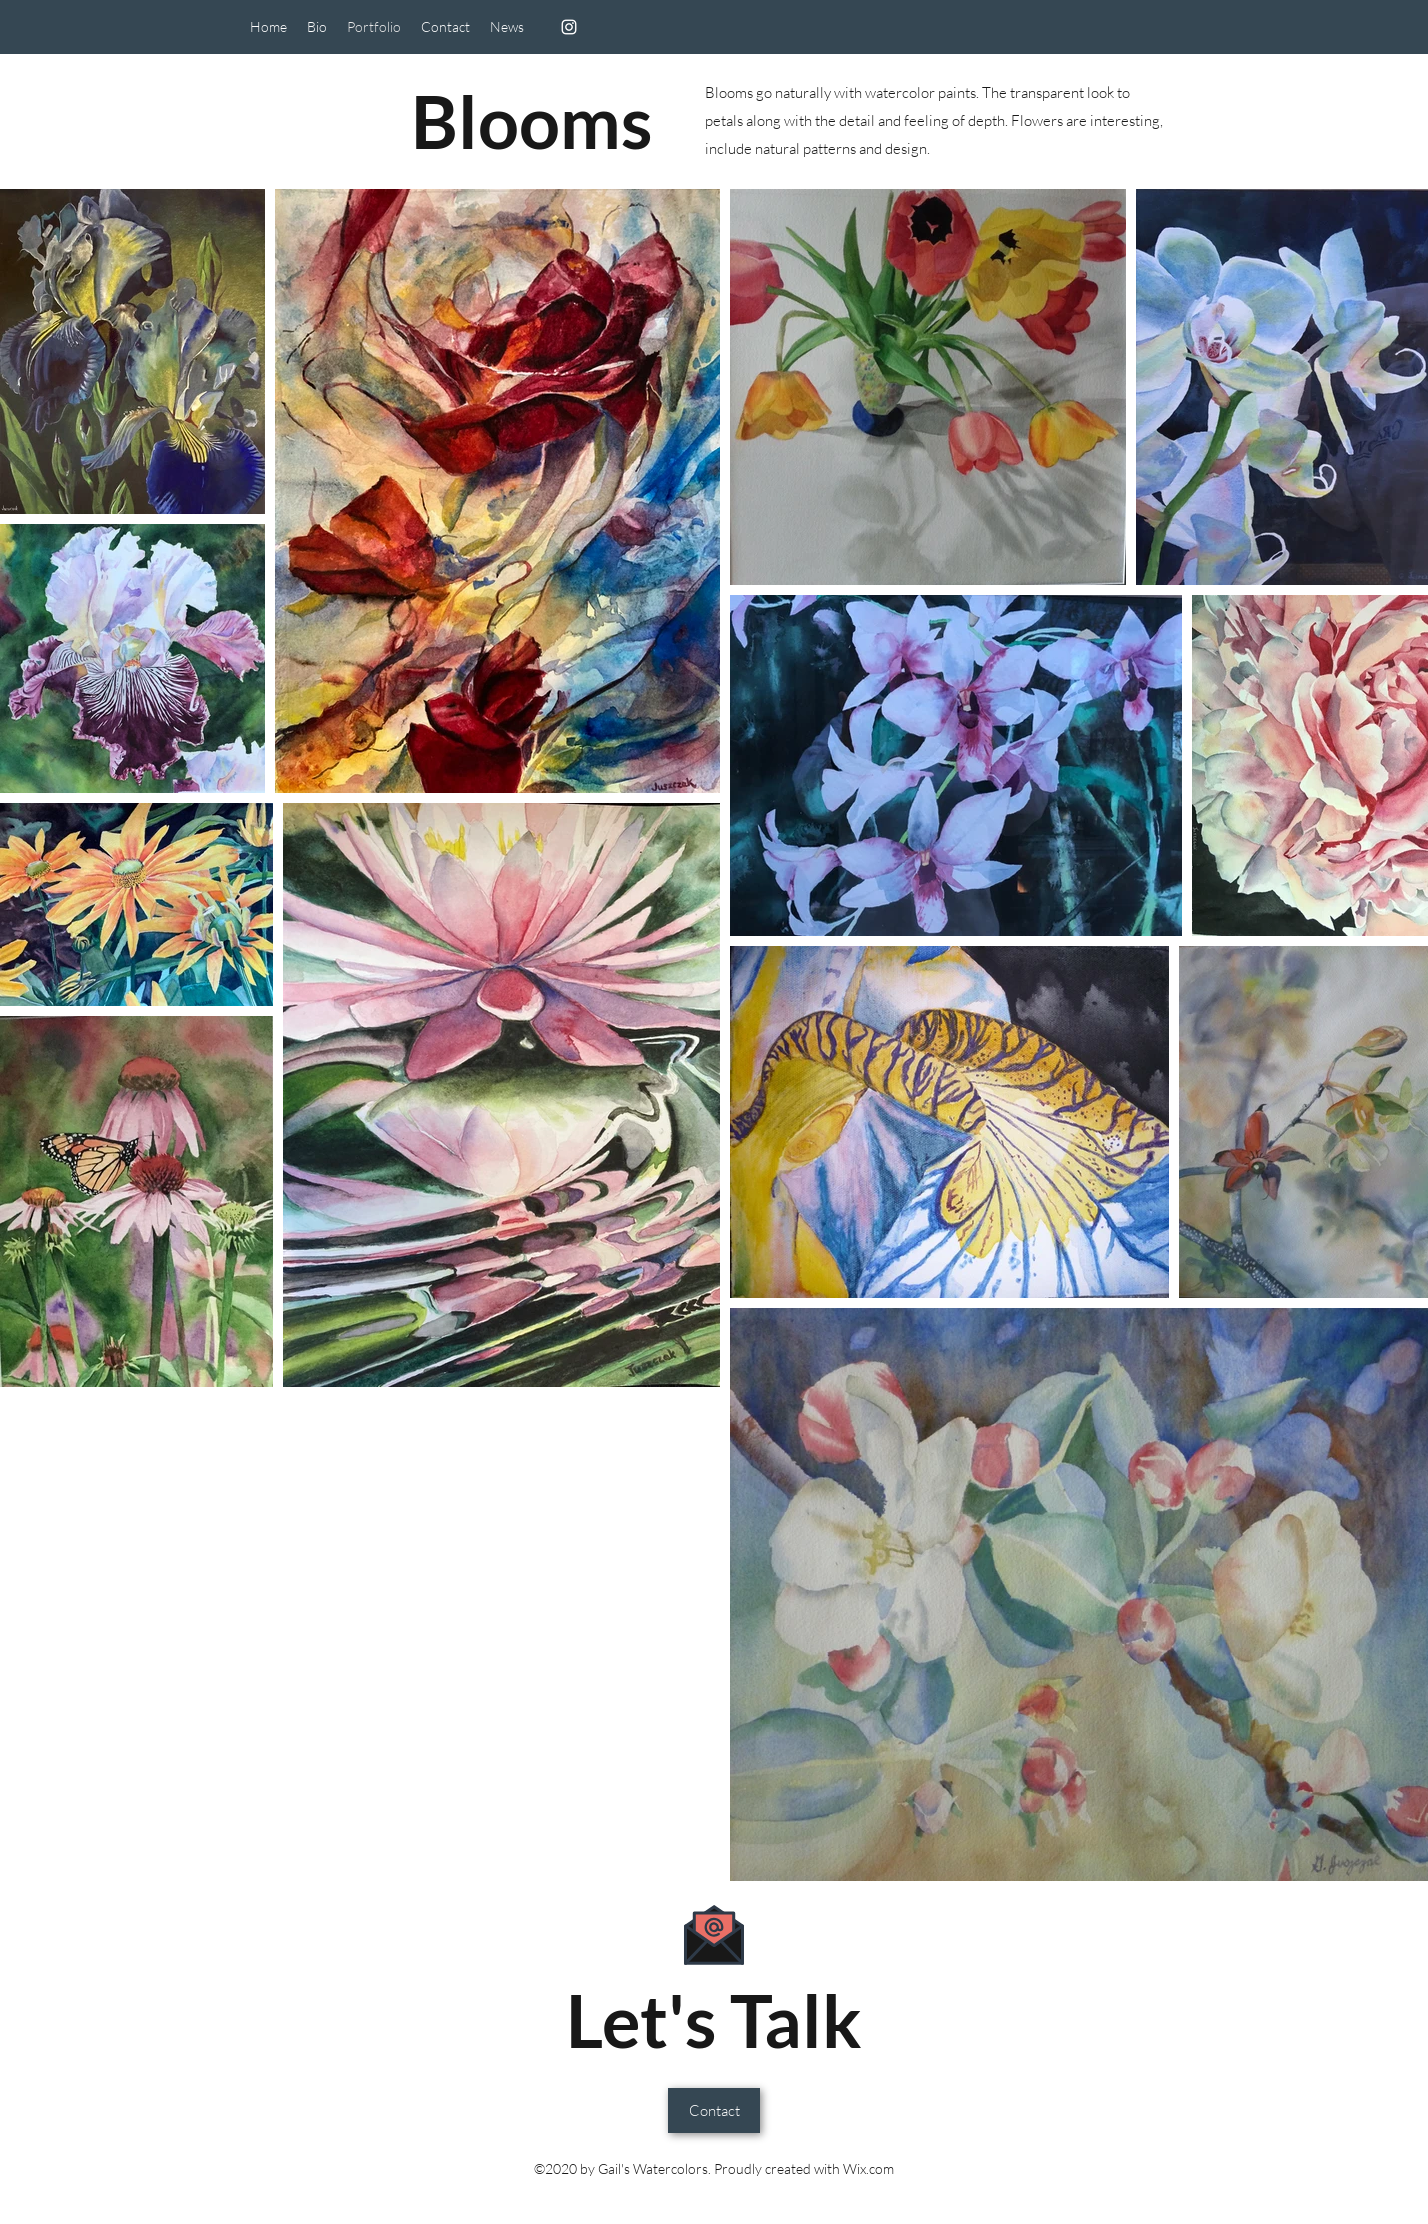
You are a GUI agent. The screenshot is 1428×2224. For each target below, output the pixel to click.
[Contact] (714, 2110)
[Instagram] (569, 27)
